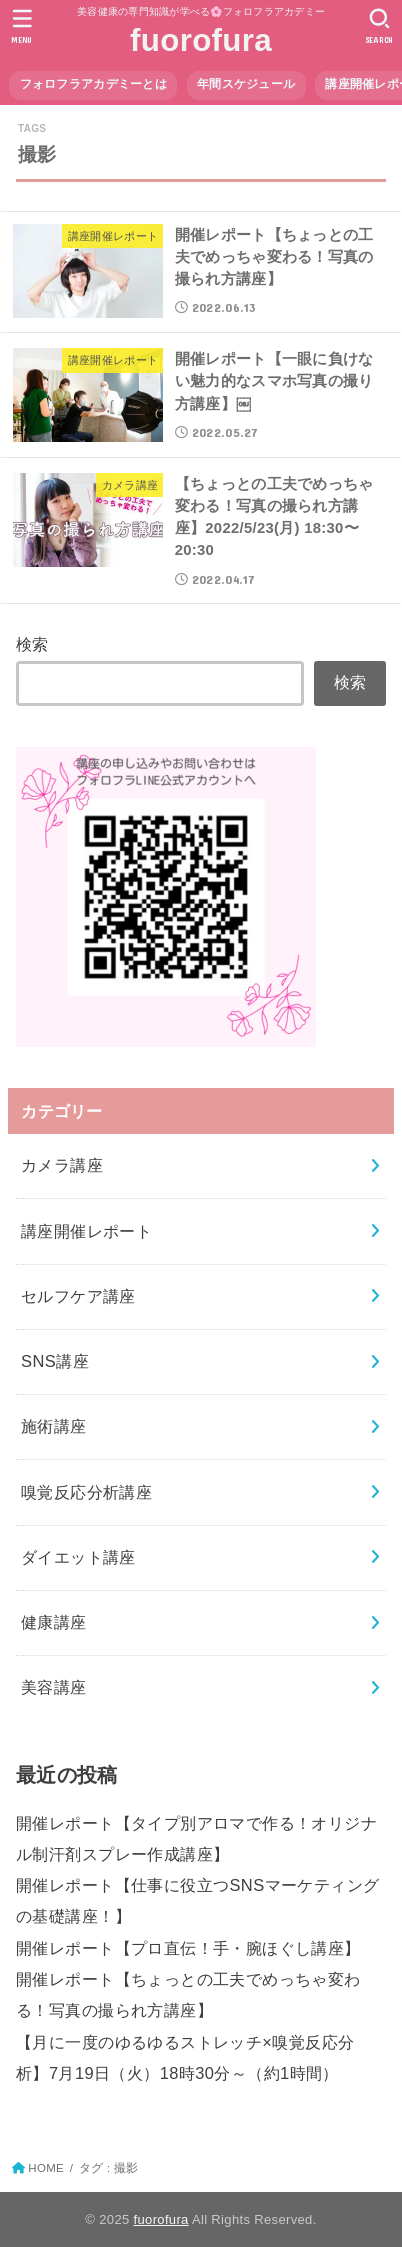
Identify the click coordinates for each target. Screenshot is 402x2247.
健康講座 (54, 1622)
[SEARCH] (379, 26)
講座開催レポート (86, 1231)
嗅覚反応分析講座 (86, 1492)
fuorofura (201, 40)
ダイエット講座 (78, 1557)
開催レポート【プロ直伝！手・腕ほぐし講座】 (188, 1948)
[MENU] (22, 26)
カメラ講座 (62, 1165)
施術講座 (54, 1426)
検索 (32, 644)
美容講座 (54, 1687)
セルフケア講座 (78, 1296)
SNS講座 (55, 1361)
